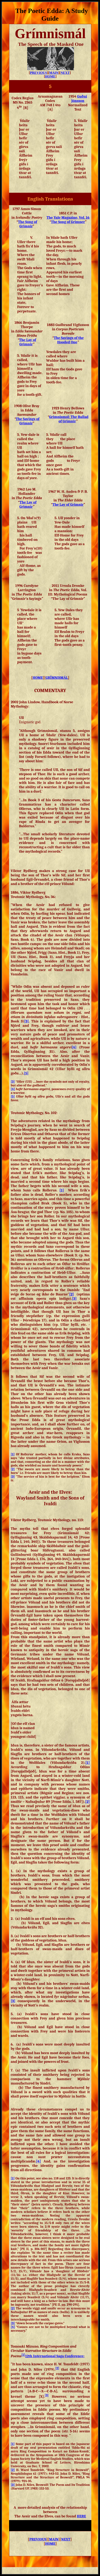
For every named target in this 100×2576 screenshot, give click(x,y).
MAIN (53, 72)
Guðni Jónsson (79, 98)
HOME (50, 76)
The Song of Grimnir (27, 224)
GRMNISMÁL (57, 678)
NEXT (65, 72)
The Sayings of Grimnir (27, 421)
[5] (26, 1073)
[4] (74, 1047)
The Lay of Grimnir (68, 504)
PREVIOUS (38, 72)
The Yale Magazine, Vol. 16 (68, 217)
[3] (26, 1021)
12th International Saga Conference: (55, 2356)
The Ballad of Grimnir (68, 419)
